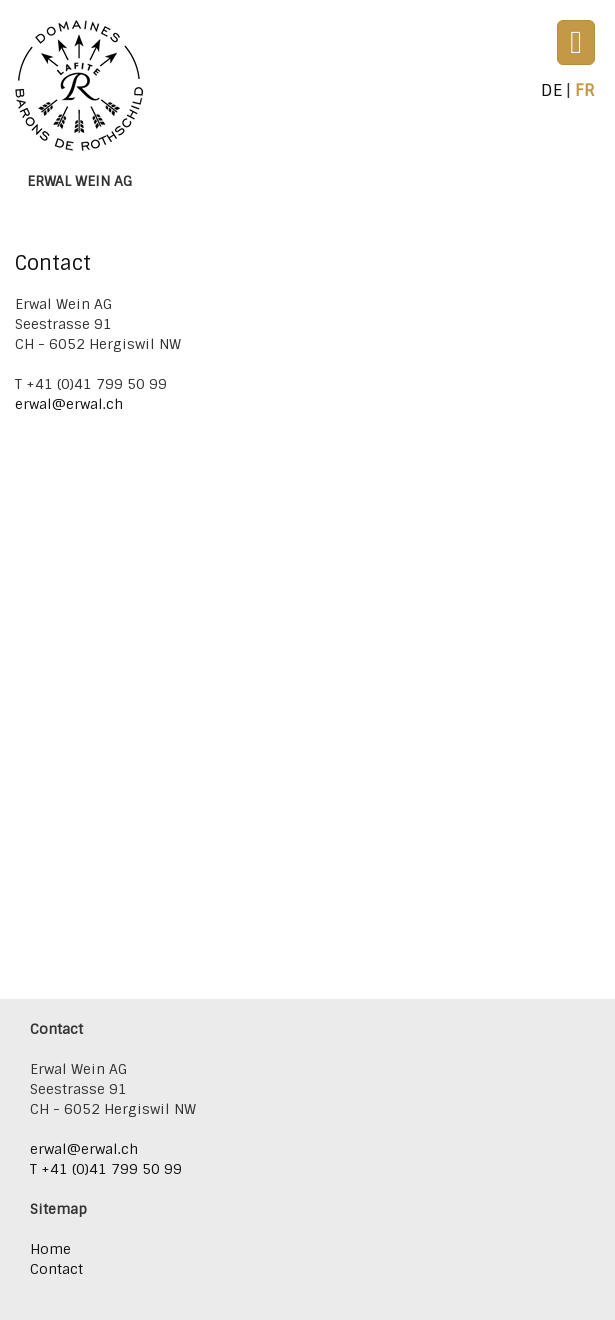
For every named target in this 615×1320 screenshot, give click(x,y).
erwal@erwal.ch (71, 404)
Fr (585, 90)
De (551, 90)
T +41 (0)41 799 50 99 (106, 1169)
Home (50, 1249)
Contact (56, 1269)
